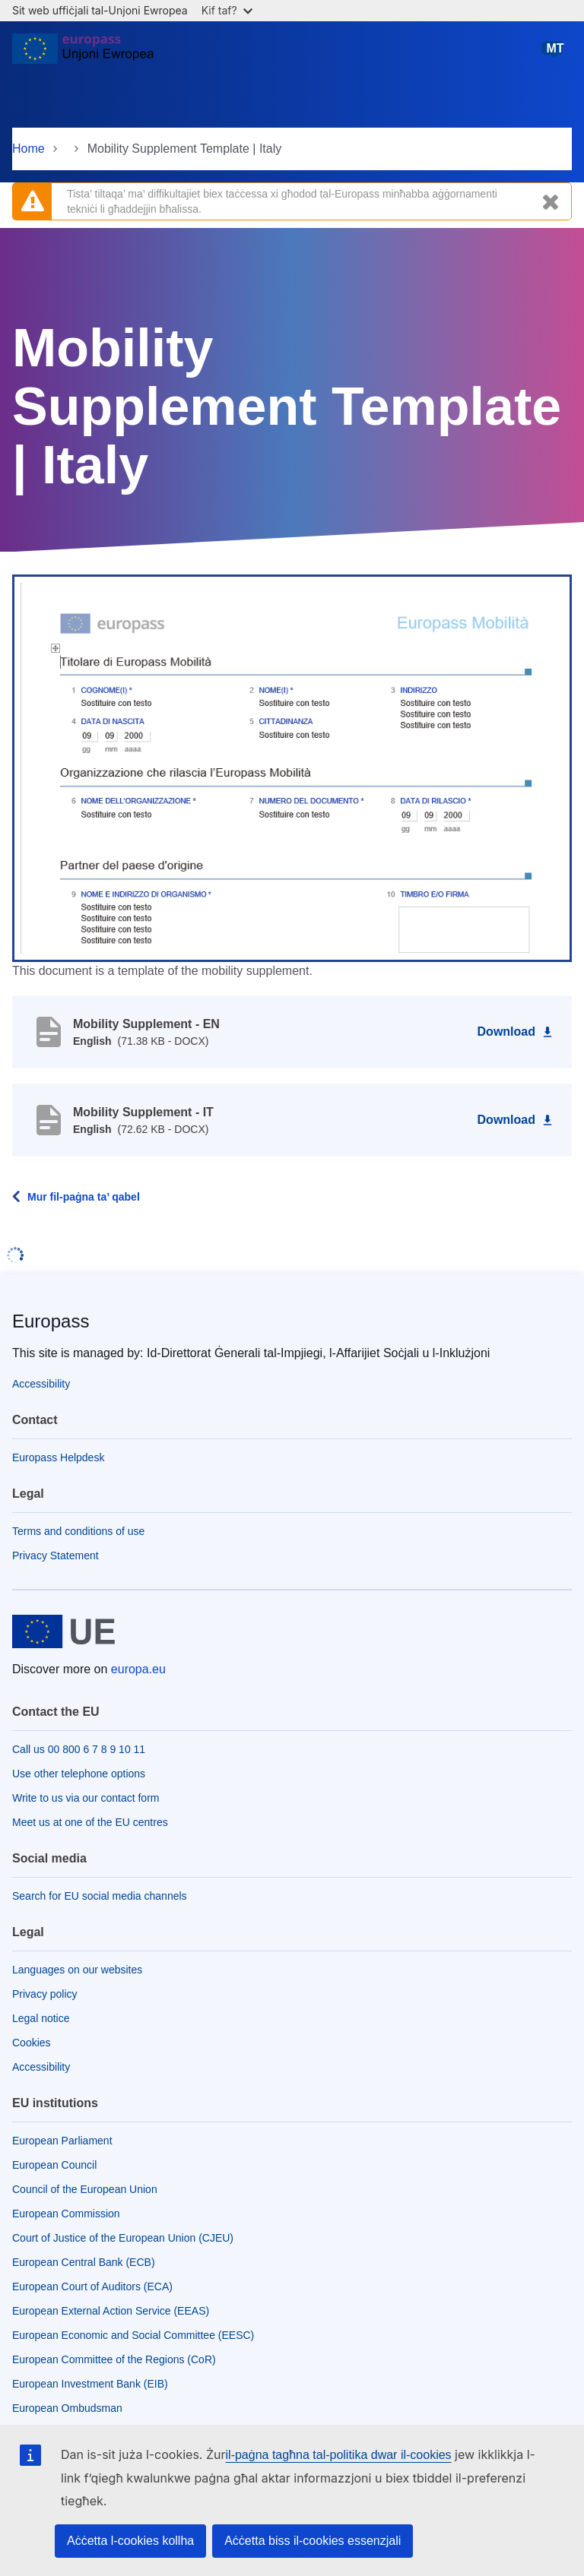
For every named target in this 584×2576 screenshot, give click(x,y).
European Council (54, 2165)
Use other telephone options (78, 1773)
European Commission (66, 2213)
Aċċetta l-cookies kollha (130, 2540)
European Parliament (62, 2141)
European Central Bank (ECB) (83, 2262)
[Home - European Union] (83, 54)
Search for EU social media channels (99, 1896)
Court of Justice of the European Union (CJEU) (122, 2238)
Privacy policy (45, 1994)
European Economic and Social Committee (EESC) (133, 2335)
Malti (554, 54)
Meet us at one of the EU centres (90, 1822)
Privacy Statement (55, 1555)
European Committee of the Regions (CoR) (114, 2359)
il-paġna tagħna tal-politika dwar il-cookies (339, 2454)
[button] (292, 767)
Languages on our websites (77, 1970)
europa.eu (138, 1669)
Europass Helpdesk (58, 1457)
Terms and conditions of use (78, 1531)
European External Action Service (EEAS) (110, 2311)
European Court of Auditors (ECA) (92, 2286)
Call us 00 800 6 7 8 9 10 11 (78, 1749)
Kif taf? (227, 10)
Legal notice (41, 2018)
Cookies (31, 2042)
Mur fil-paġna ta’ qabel (83, 1197)
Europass (50, 1321)
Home (28, 148)
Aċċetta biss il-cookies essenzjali (312, 2540)
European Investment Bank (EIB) (90, 2384)
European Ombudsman (67, 2408)
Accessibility (41, 1384)
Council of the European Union (84, 2189)
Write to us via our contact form (85, 1798)
